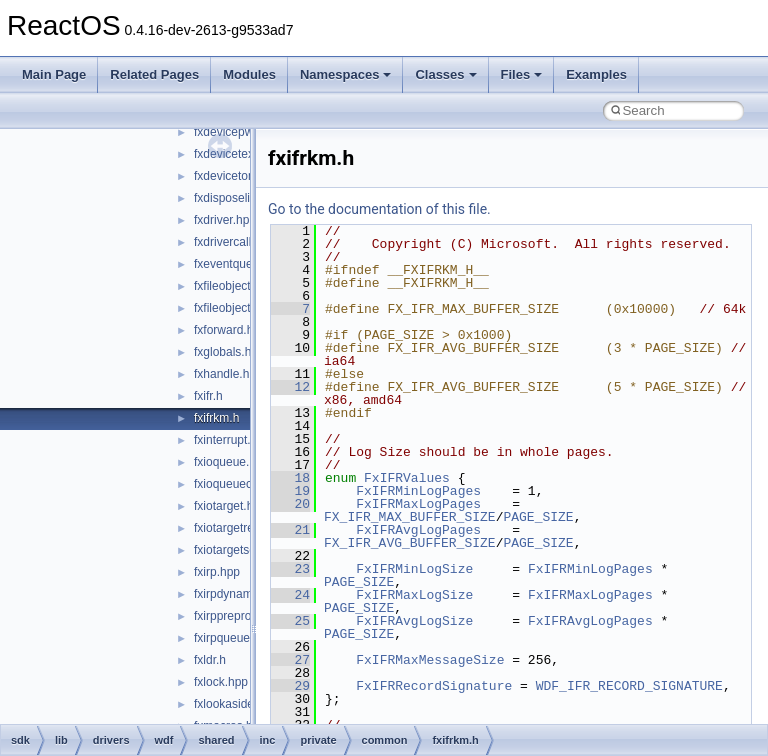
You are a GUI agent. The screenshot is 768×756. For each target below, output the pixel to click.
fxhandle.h (221, 374)
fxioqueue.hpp (231, 462)
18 (290, 478)
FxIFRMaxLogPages (418, 504)
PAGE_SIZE (538, 517)
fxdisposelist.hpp (238, 198)
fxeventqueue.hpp (241, 264)
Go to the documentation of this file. (379, 209)
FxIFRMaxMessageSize (430, 660)
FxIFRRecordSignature (434, 686)
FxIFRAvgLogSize (414, 621)
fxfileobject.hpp (234, 286)
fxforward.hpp (230, 330)
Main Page (54, 74)
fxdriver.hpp (225, 220)
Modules (249, 74)
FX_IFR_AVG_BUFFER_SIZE (410, 543)
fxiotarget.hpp (230, 506)
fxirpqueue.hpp (233, 638)
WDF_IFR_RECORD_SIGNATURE (629, 686)
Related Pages (154, 74)
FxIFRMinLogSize (414, 569)
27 (290, 660)
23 (290, 569)
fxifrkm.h (216, 418)
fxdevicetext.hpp (237, 154)
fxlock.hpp (221, 682)
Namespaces (346, 74)
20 (290, 504)
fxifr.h (208, 396)
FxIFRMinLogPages (418, 491)
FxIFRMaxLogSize (414, 595)
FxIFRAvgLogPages (418, 530)
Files (522, 74)
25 (290, 621)
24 (290, 595)
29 (290, 686)
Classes (445, 74)
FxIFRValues (407, 478)
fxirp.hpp (217, 572)
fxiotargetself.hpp (239, 550)
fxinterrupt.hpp (232, 440)
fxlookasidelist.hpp (243, 704)
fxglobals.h (222, 352)
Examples (596, 74)
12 (290, 387)
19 (290, 491)
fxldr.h (210, 660)
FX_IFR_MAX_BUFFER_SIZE (410, 517)
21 (290, 530)
